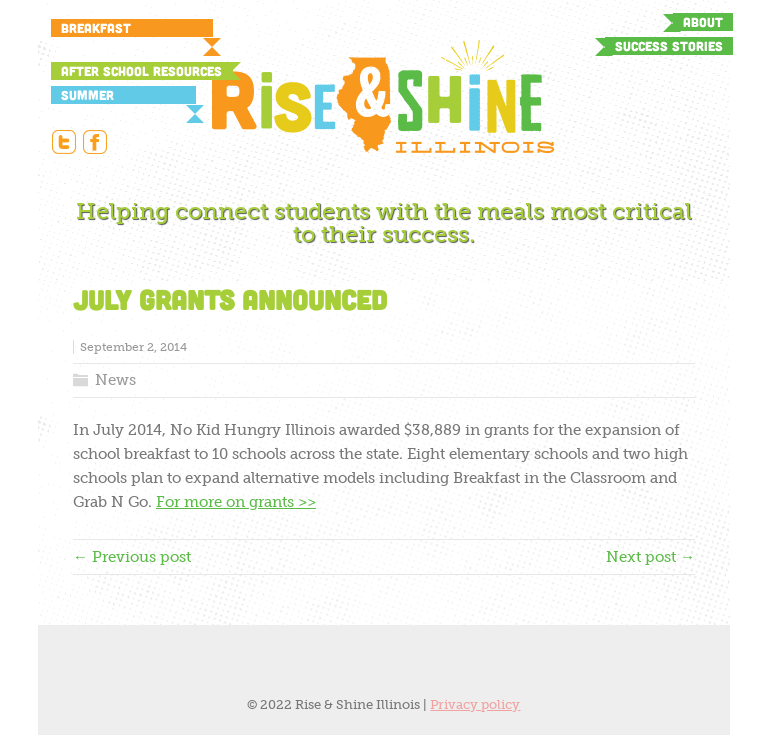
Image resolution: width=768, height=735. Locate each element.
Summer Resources (95, 95)
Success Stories (669, 46)
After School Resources (141, 71)
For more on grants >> (236, 502)
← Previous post (132, 557)
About (703, 22)
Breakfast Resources (96, 28)
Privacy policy (475, 704)
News (115, 380)
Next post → (650, 557)
